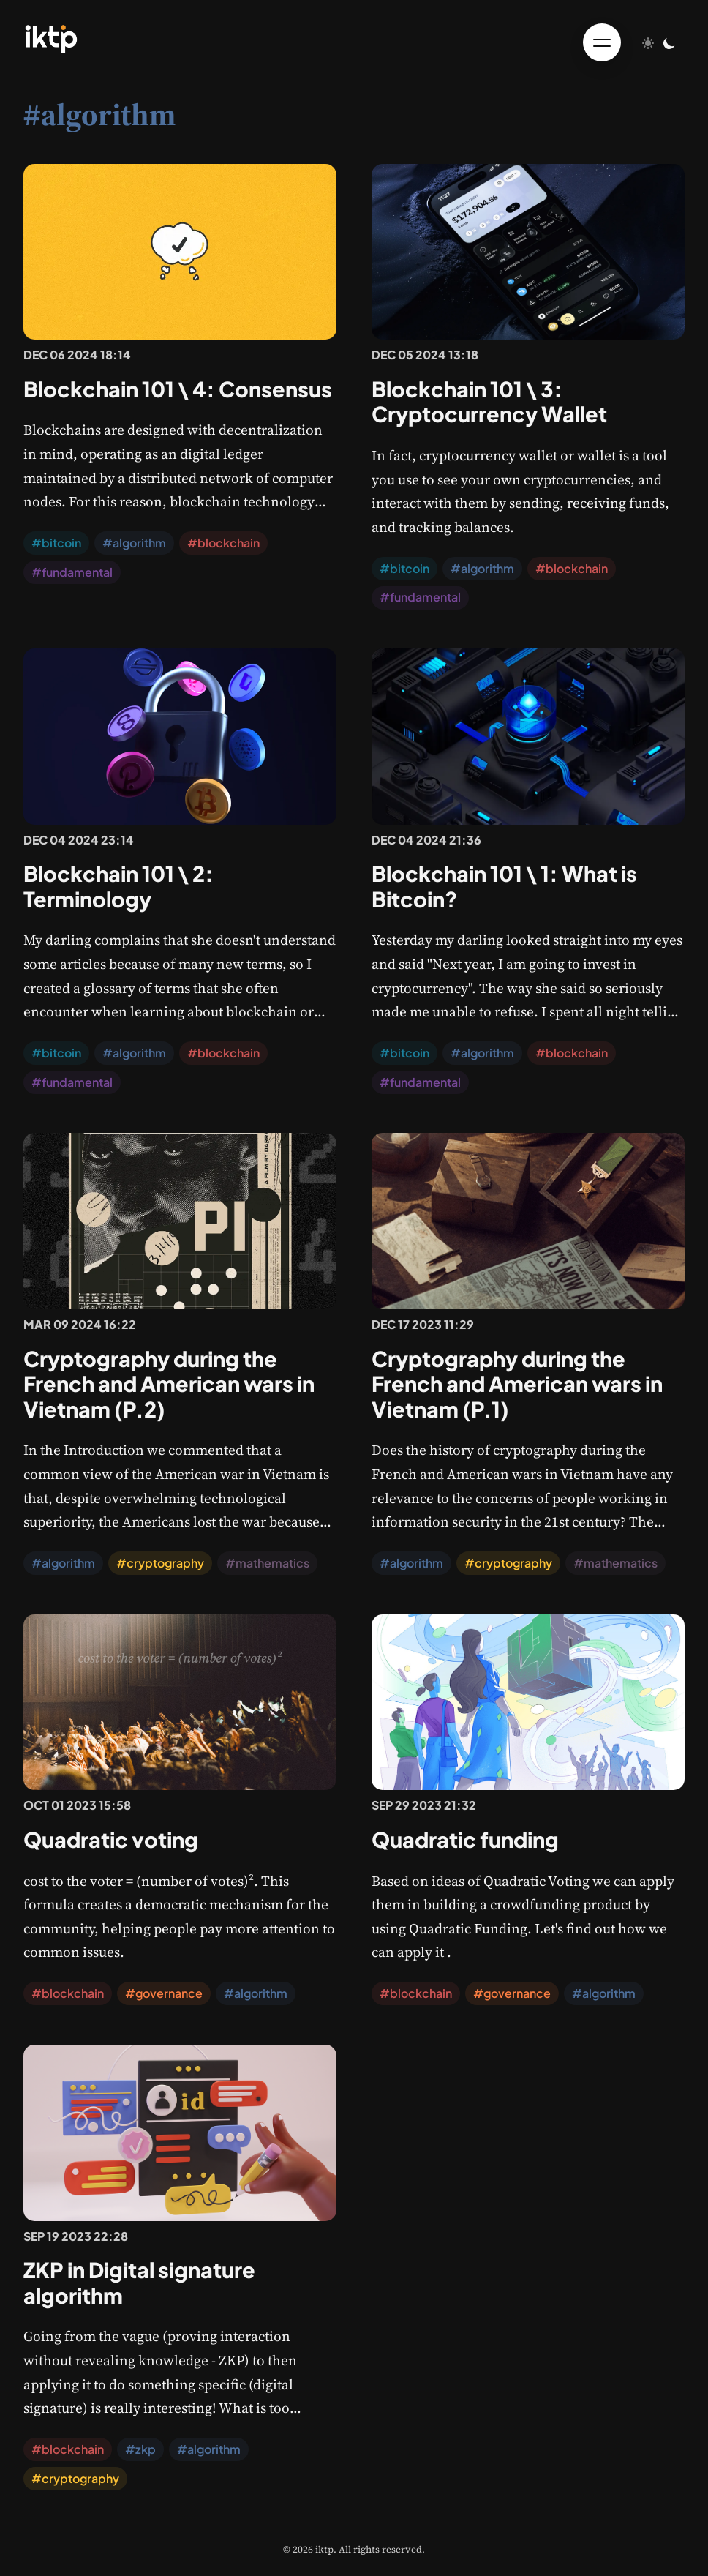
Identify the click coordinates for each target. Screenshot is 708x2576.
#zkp (140, 2449)
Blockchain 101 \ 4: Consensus (177, 388)
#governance (164, 1993)
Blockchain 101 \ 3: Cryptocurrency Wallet (489, 401)
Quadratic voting (110, 1839)
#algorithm (134, 542)
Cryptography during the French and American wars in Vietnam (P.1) (517, 1383)
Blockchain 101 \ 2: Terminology (118, 886)
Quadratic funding (465, 1839)
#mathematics (267, 1562)
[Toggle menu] (602, 42)
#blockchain (223, 542)
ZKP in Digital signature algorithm (139, 2282)
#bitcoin (56, 542)
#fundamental (72, 572)
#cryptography (160, 1562)
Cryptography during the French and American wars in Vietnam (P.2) (169, 1383)
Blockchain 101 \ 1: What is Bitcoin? (504, 886)
